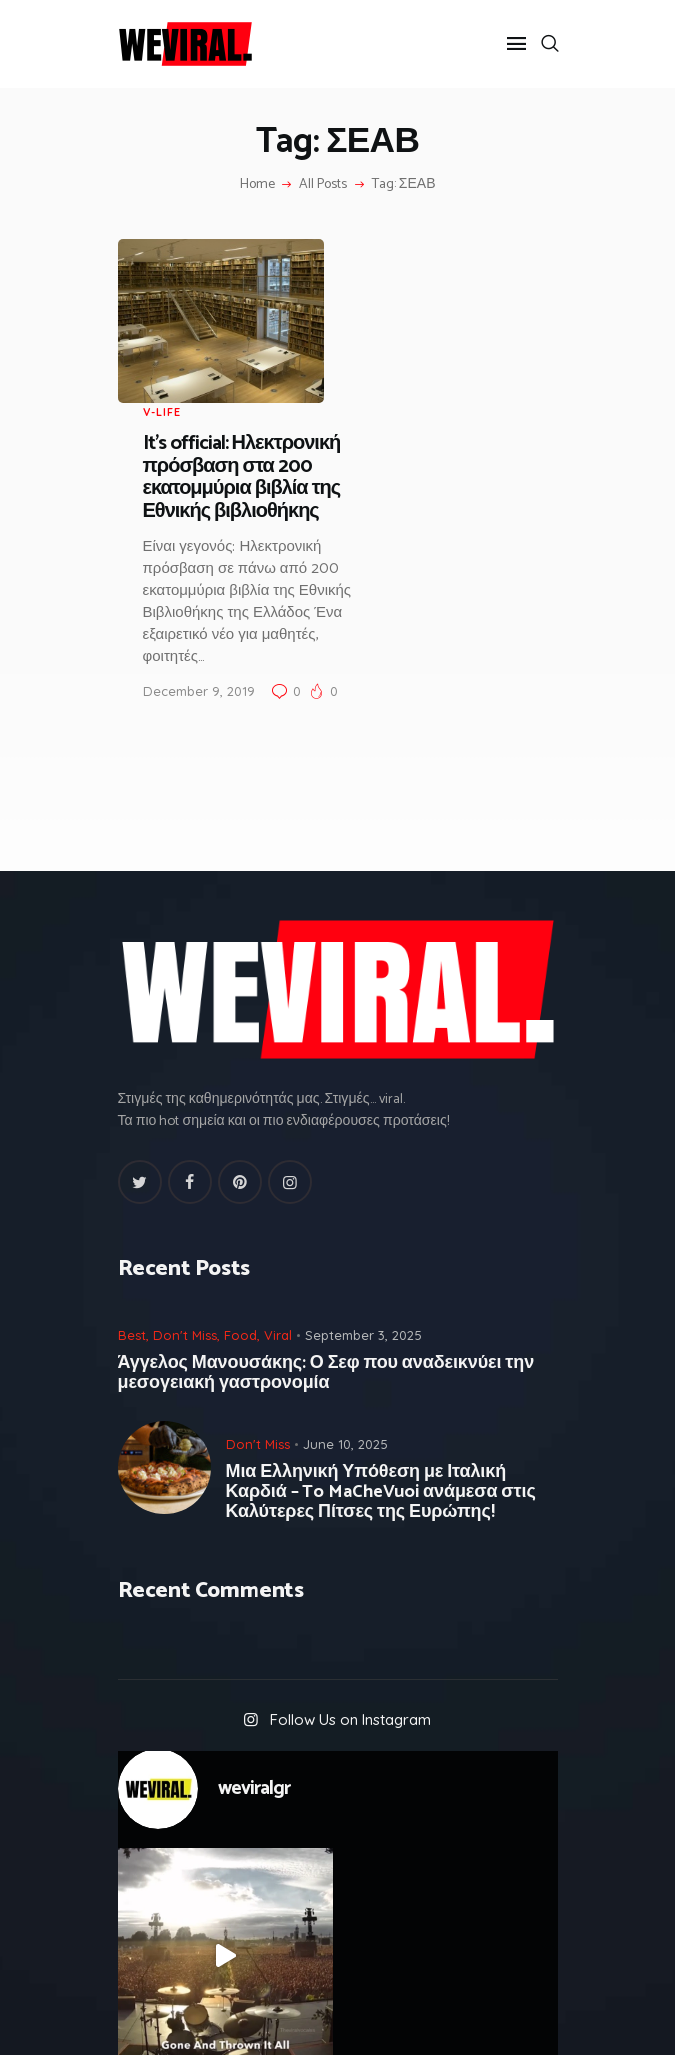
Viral (278, 1170)
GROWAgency (392, 2019)
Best (132, 1170)
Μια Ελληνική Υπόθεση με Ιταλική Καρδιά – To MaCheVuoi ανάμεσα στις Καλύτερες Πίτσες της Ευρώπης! (381, 1327)
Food (240, 1170)
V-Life (362, 248)
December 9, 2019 (399, 526)
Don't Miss (185, 1170)
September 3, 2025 (363, 1170)
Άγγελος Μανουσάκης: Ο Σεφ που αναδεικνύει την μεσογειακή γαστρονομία (326, 1208)
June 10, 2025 (345, 1279)
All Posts (323, 184)
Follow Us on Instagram (350, 1555)
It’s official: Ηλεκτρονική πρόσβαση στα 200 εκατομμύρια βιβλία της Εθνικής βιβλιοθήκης (442, 313)
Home (257, 185)
